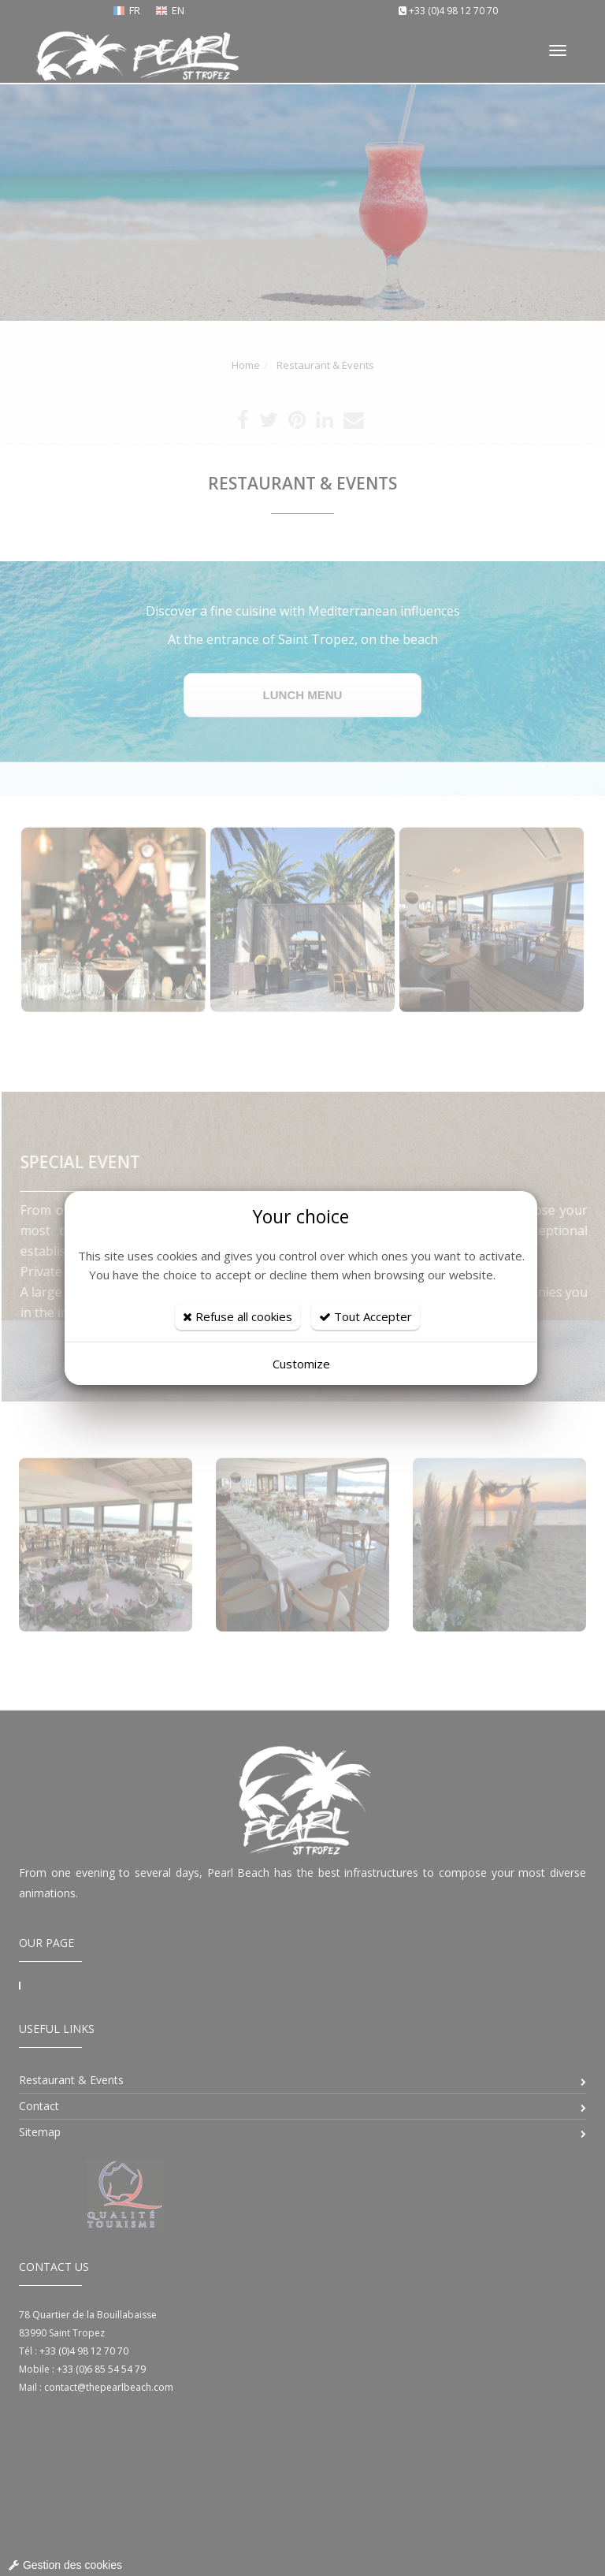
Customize (301, 1364)
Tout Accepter (365, 1316)
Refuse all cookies (237, 1316)
